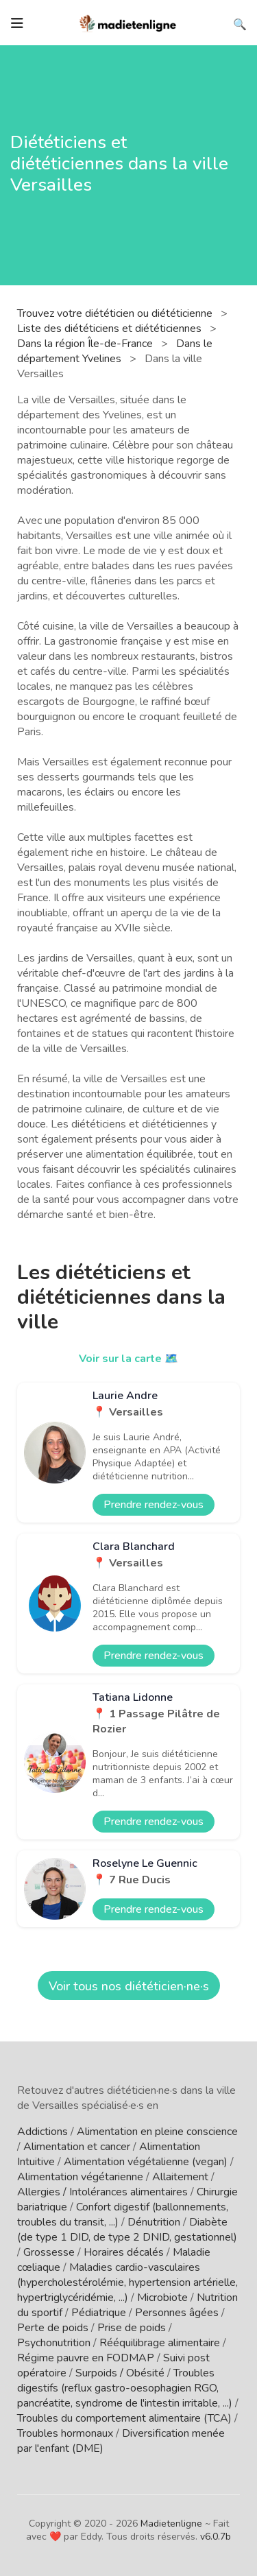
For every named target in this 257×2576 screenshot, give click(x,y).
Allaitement (180, 2176)
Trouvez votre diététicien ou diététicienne (116, 313)
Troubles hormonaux (65, 2433)
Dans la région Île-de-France (86, 343)
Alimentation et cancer (76, 2146)
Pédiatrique (98, 2312)
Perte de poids (52, 2327)
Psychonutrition (53, 2342)
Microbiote (162, 2297)
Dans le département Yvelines (114, 351)
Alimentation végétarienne (80, 2176)
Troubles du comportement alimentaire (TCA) (124, 2418)
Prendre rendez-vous (153, 1504)
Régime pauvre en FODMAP (85, 2357)
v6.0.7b (215, 2536)
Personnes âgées (177, 2312)
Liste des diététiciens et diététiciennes (110, 328)
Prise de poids (131, 2327)
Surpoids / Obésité (119, 2373)
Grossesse (49, 2252)
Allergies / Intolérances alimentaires (102, 2191)
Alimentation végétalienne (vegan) (146, 2161)
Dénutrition (153, 2222)
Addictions (42, 2131)
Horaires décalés (124, 2252)
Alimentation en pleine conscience (157, 2131)
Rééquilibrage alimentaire (159, 2342)
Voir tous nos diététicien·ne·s (129, 1986)
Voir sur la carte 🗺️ (128, 1358)
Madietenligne (171, 2523)
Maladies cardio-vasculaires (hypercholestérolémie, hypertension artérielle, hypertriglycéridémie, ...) (127, 2282)
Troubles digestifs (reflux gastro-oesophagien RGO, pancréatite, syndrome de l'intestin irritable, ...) (124, 2388)
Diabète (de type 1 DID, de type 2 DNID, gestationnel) (127, 2230)
